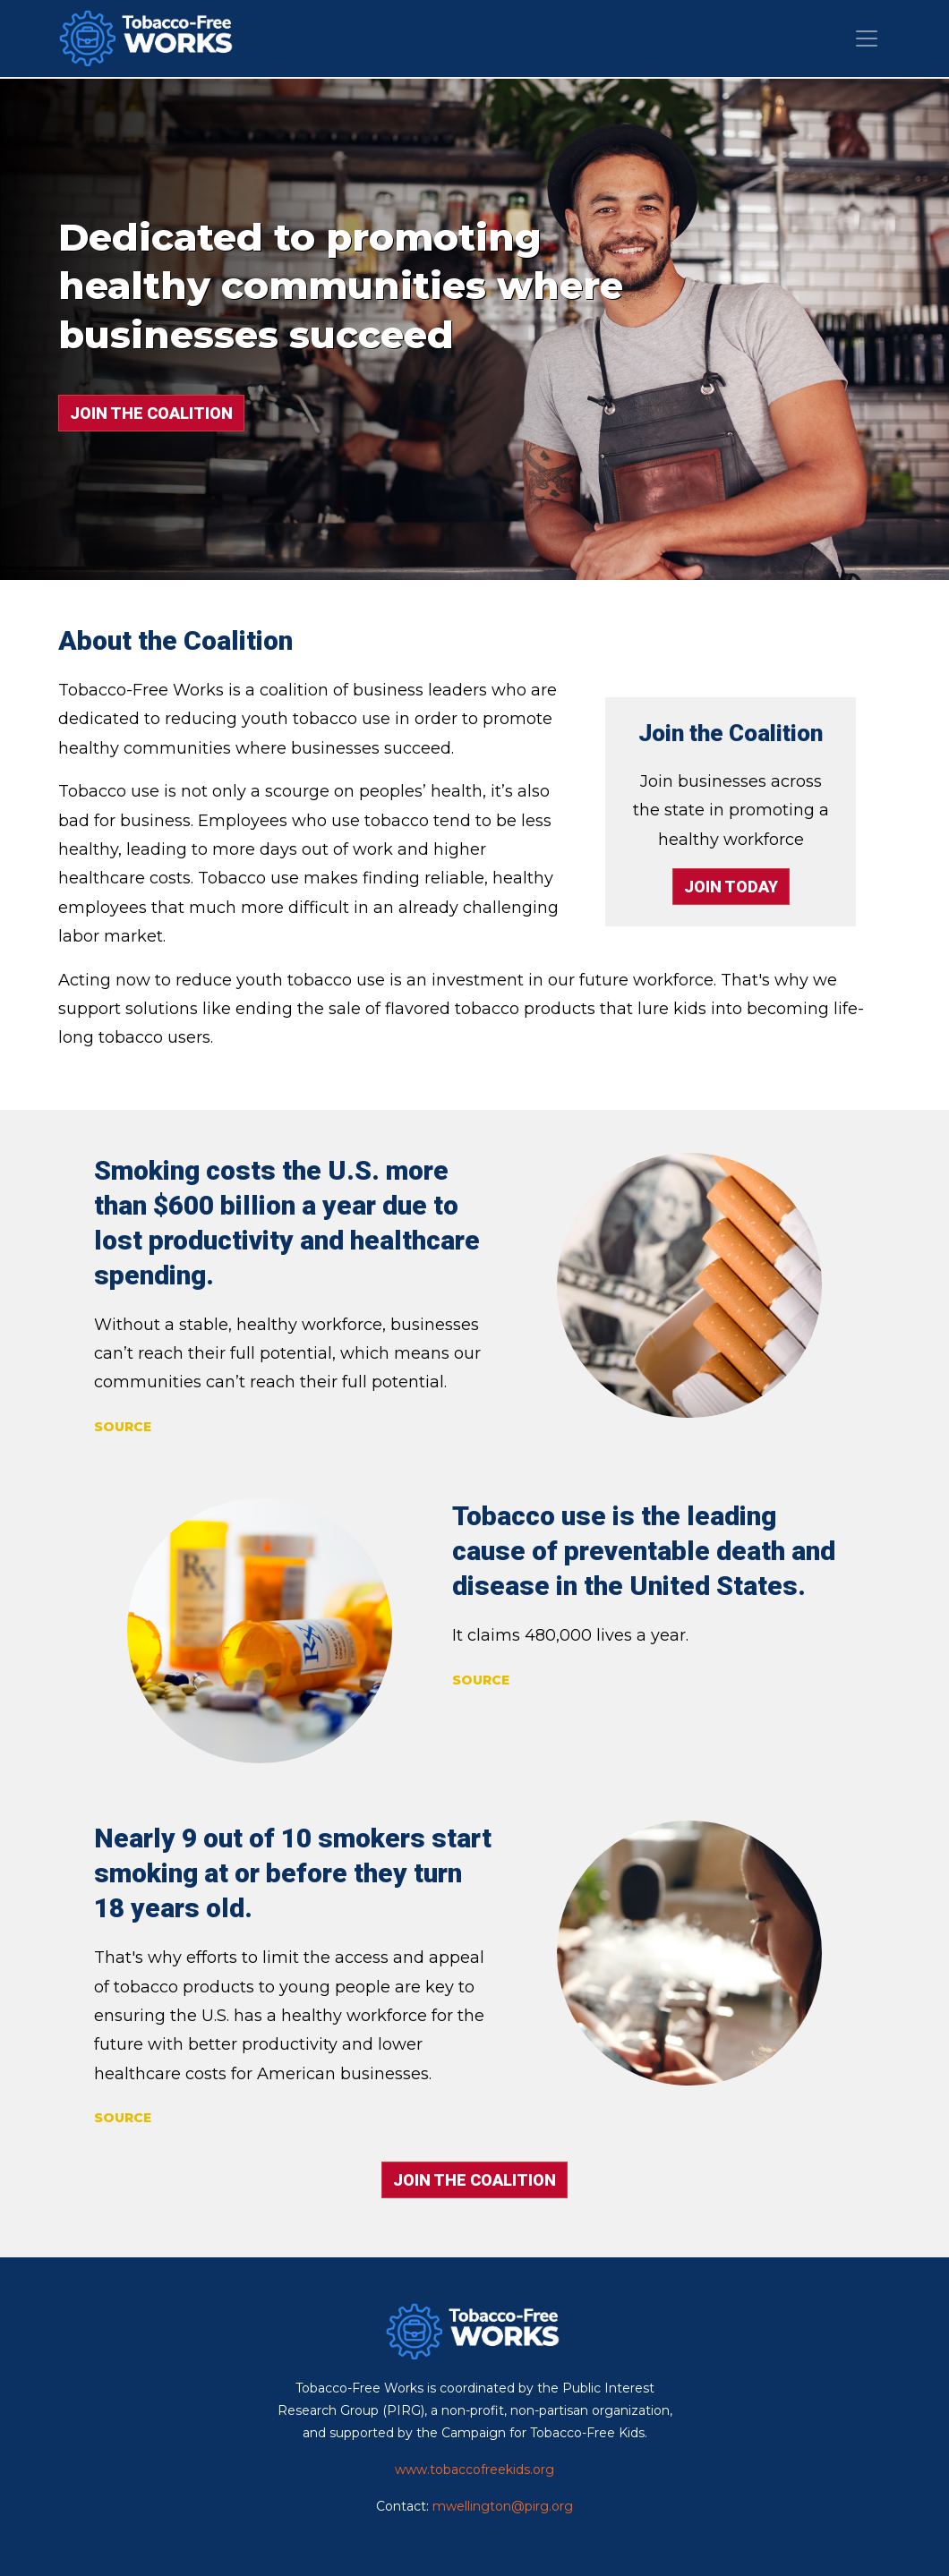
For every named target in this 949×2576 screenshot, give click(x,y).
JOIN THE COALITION (151, 413)
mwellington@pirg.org (502, 2506)
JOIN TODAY (731, 886)
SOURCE (122, 1427)
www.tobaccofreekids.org (474, 2469)
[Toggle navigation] (866, 38)
